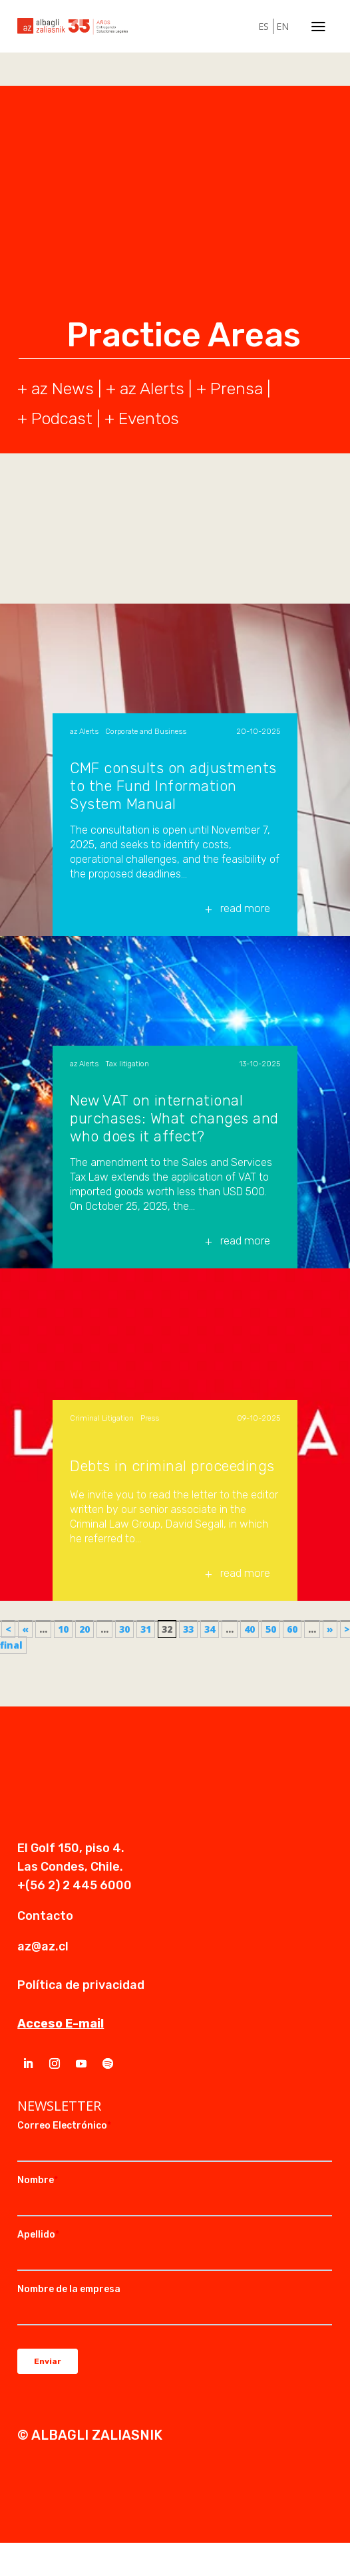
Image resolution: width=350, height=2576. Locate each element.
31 (145, 1629)
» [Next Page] (330, 1629)
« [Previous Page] (25, 1629)
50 (270, 1629)
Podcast (61, 418)
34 (209, 1629)
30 (124, 1629)
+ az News (55, 388)
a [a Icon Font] (318, 26)
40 (249, 1629)
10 (63, 1629)
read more (245, 908)
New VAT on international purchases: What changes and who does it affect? (174, 1118)
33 (188, 1629)
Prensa (236, 388)
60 (292, 1629)
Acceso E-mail (60, 2023)
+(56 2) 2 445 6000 (74, 1885)
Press (149, 1418)
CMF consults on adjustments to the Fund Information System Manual (173, 786)
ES (263, 26)
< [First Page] (8, 1629)
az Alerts (152, 388)
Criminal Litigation (102, 1418)
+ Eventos (141, 418)
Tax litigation (127, 1064)
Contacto (45, 1916)
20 (84, 1629)
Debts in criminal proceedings (172, 1466)
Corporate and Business (145, 731)
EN (282, 26)
